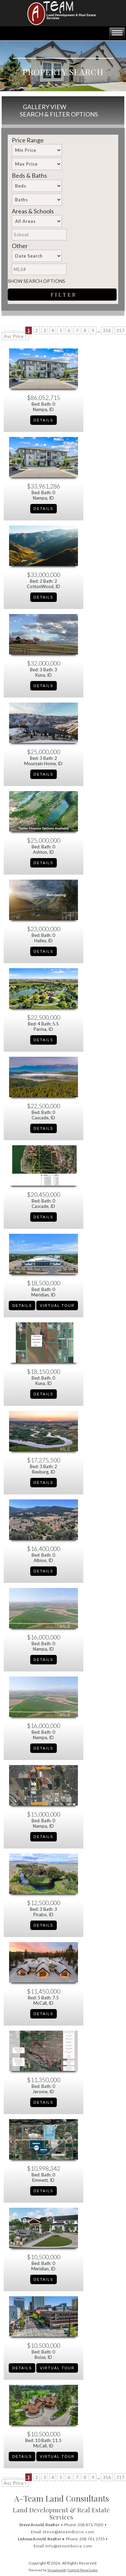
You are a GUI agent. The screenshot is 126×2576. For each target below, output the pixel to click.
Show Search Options (36, 281)
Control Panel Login (83, 2570)
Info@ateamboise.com (68, 2545)
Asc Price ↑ (15, 336)
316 (107, 330)
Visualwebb (56, 2570)
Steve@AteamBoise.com (68, 2531)
